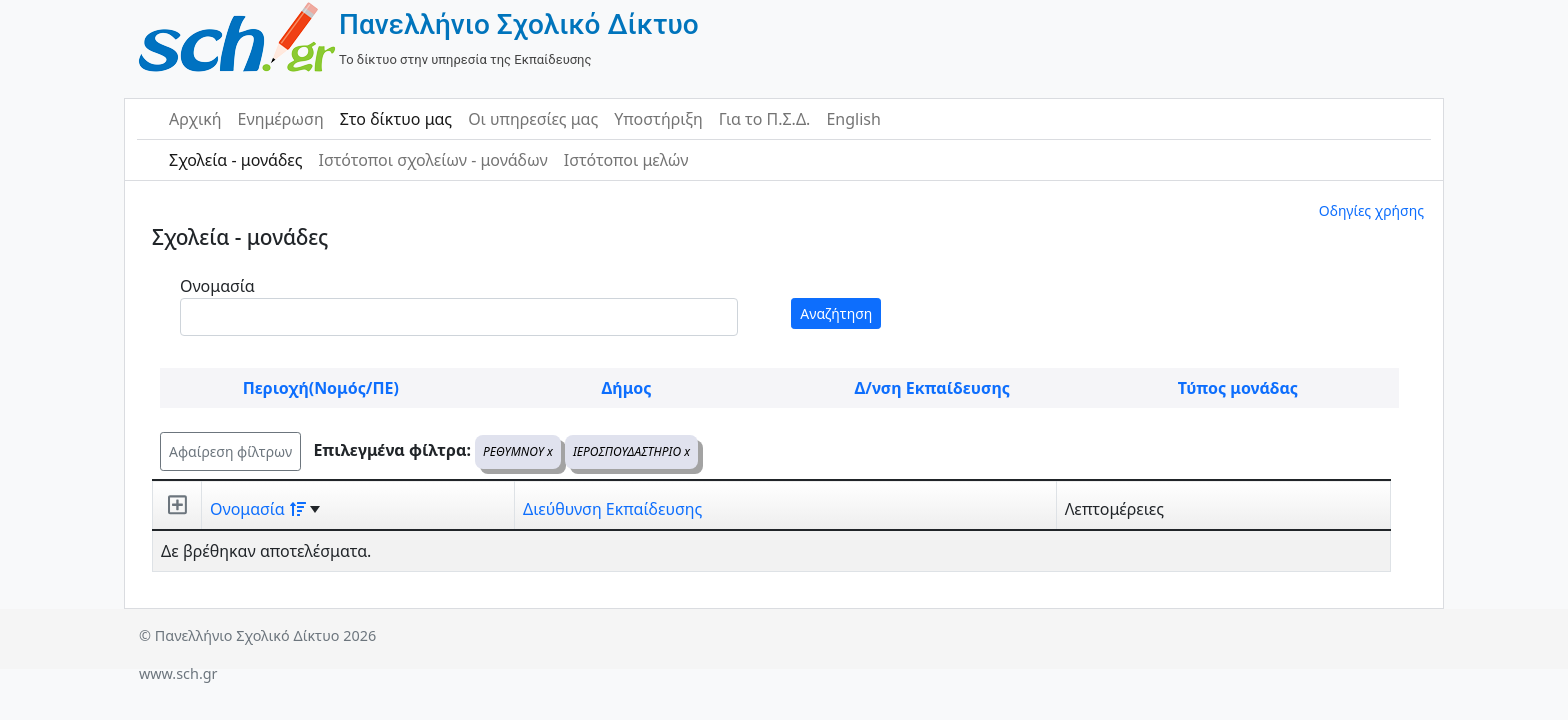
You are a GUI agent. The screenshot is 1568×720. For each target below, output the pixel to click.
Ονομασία (217, 286)
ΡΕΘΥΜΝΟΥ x (518, 451)
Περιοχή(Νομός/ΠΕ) (321, 388)
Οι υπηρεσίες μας (533, 119)
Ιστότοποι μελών (626, 160)
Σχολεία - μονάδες (235, 160)
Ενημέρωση (281, 119)
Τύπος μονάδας (1238, 388)
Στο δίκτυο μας (396, 119)
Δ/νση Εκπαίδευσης (932, 388)
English (853, 119)
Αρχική (195, 119)
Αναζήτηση (836, 313)
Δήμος (627, 388)
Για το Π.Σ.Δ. (765, 119)
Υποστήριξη (658, 119)
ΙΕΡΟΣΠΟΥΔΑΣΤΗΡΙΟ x (631, 451)
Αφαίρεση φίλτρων (230, 451)
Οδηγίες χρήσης (1371, 210)
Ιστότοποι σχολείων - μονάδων (432, 160)
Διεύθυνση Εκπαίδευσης (612, 509)
